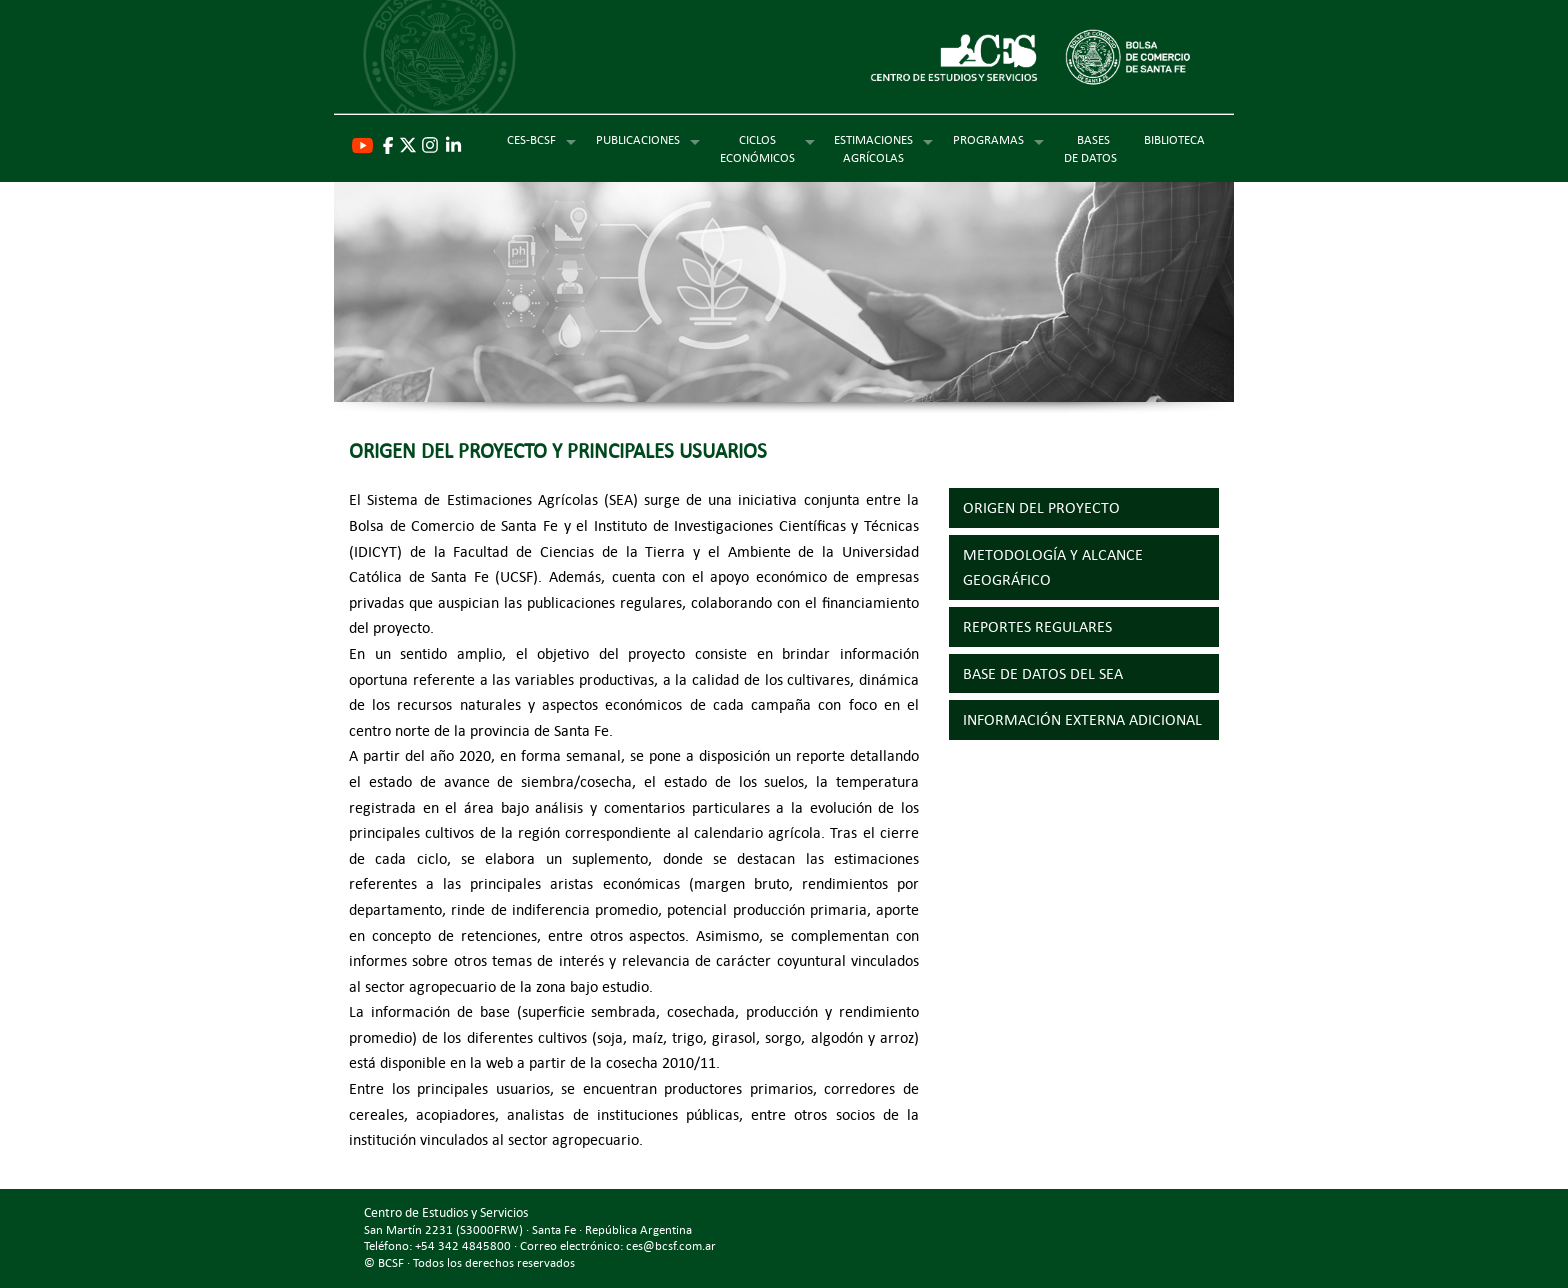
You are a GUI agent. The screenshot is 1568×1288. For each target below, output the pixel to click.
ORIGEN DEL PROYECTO (1041, 507)
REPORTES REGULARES (1037, 626)
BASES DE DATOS (1093, 148)
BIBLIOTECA (1174, 139)
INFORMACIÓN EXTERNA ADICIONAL (1082, 719)
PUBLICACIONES (638, 139)
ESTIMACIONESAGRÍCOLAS (873, 148)
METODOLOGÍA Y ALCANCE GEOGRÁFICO (1053, 567)
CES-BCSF (531, 139)
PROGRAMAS (988, 139)
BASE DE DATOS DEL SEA (1043, 673)
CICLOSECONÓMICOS (757, 148)
